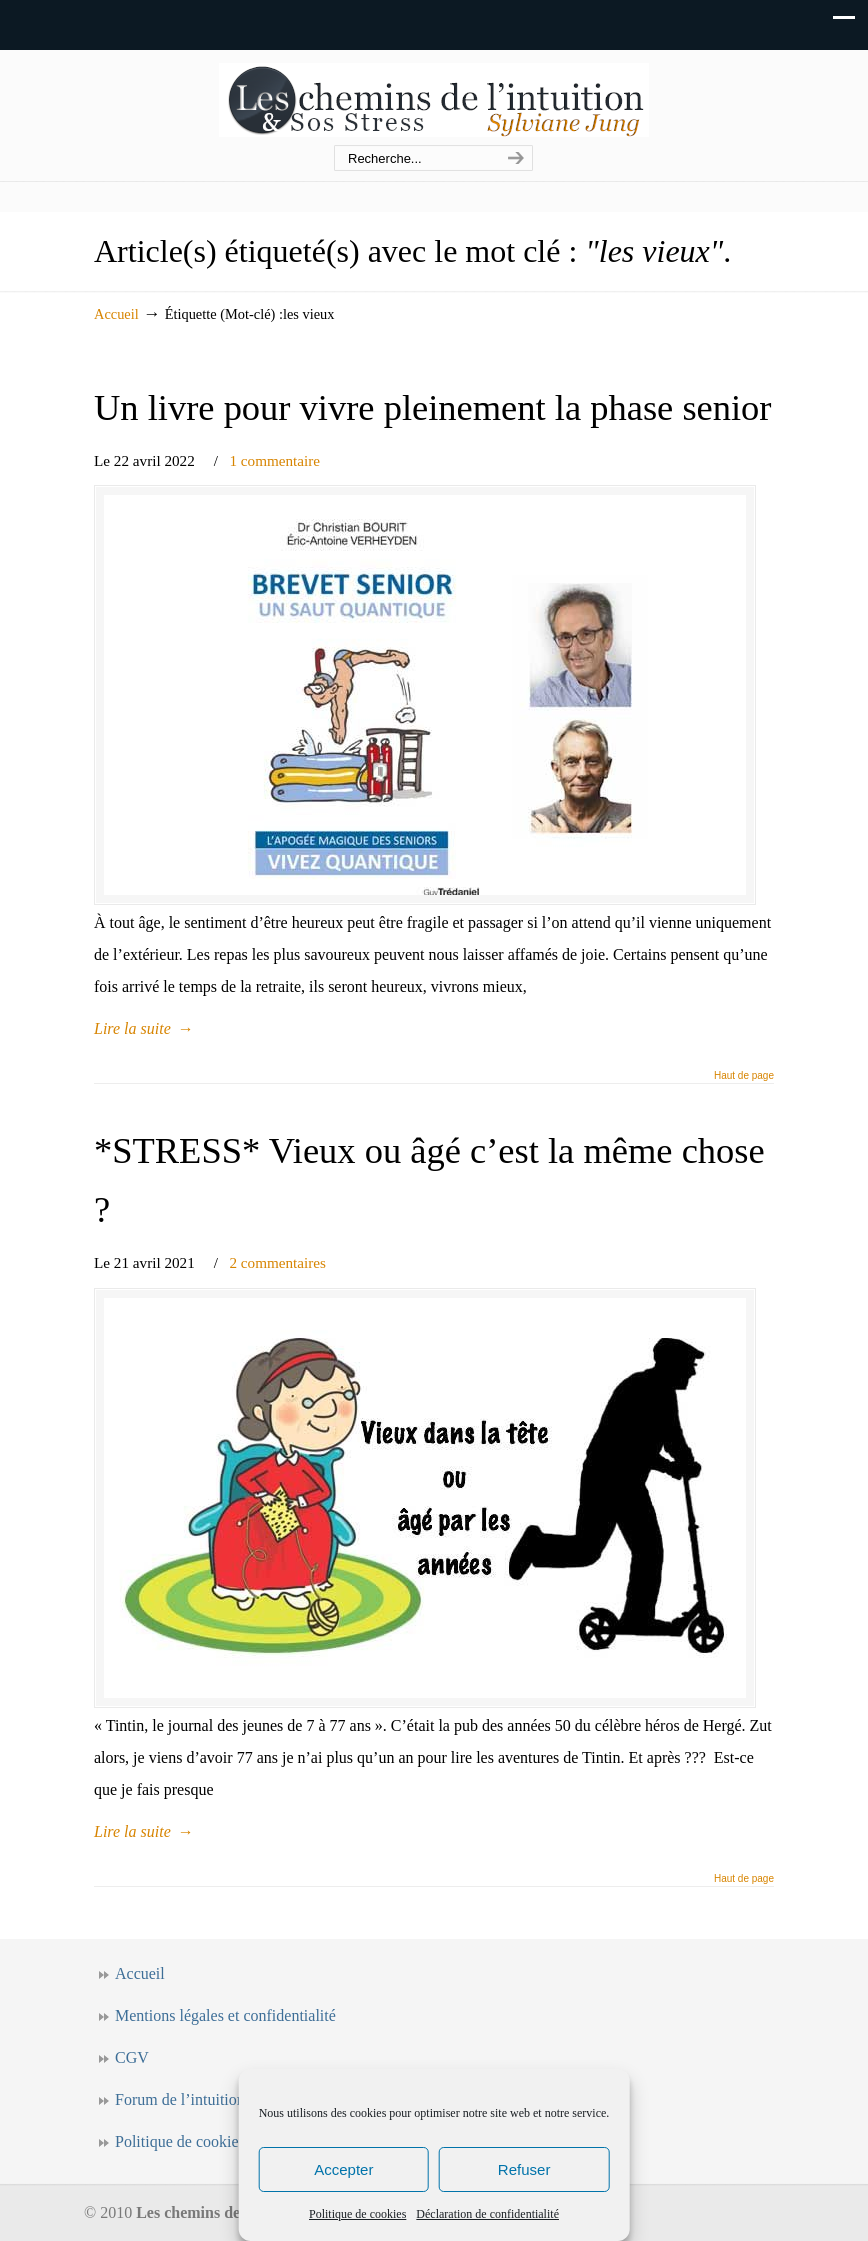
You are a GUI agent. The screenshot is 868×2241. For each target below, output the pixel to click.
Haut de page (744, 1076)
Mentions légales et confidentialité (225, 2015)
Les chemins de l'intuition (434, 98)
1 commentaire (274, 460)
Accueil (116, 314)
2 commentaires (277, 1262)
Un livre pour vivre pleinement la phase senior (433, 407)
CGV (132, 2057)
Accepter (343, 2169)
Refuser (524, 2169)
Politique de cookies (357, 2214)
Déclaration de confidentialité (487, 2214)
